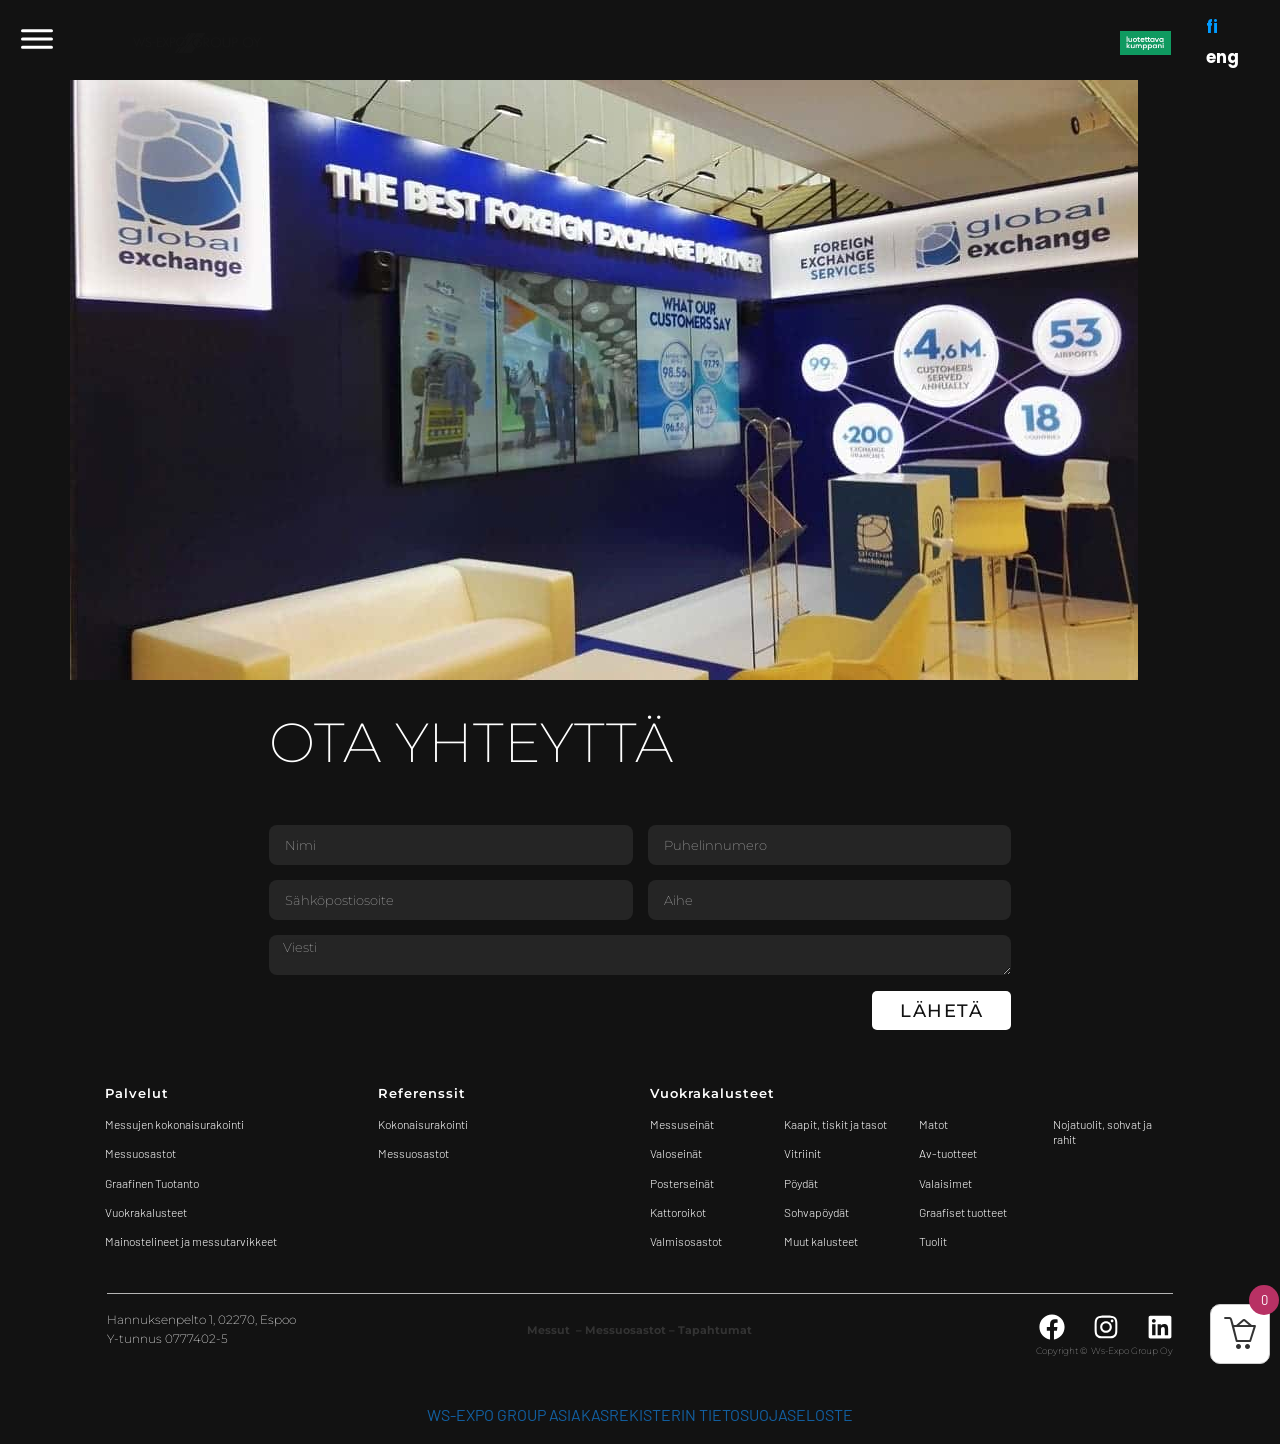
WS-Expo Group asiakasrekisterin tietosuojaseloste (640, 1414)
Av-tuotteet (948, 1153)
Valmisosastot (686, 1241)
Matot (933, 1124)
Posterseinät (682, 1183)
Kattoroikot (678, 1212)
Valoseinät (676, 1153)
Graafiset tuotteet (963, 1212)
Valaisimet (945, 1183)
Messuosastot (413, 1153)
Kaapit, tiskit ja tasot (835, 1124)
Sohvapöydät (816, 1212)
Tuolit (934, 1241)
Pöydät (801, 1183)
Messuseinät (682, 1124)
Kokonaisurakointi (423, 1124)
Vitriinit (802, 1153)
